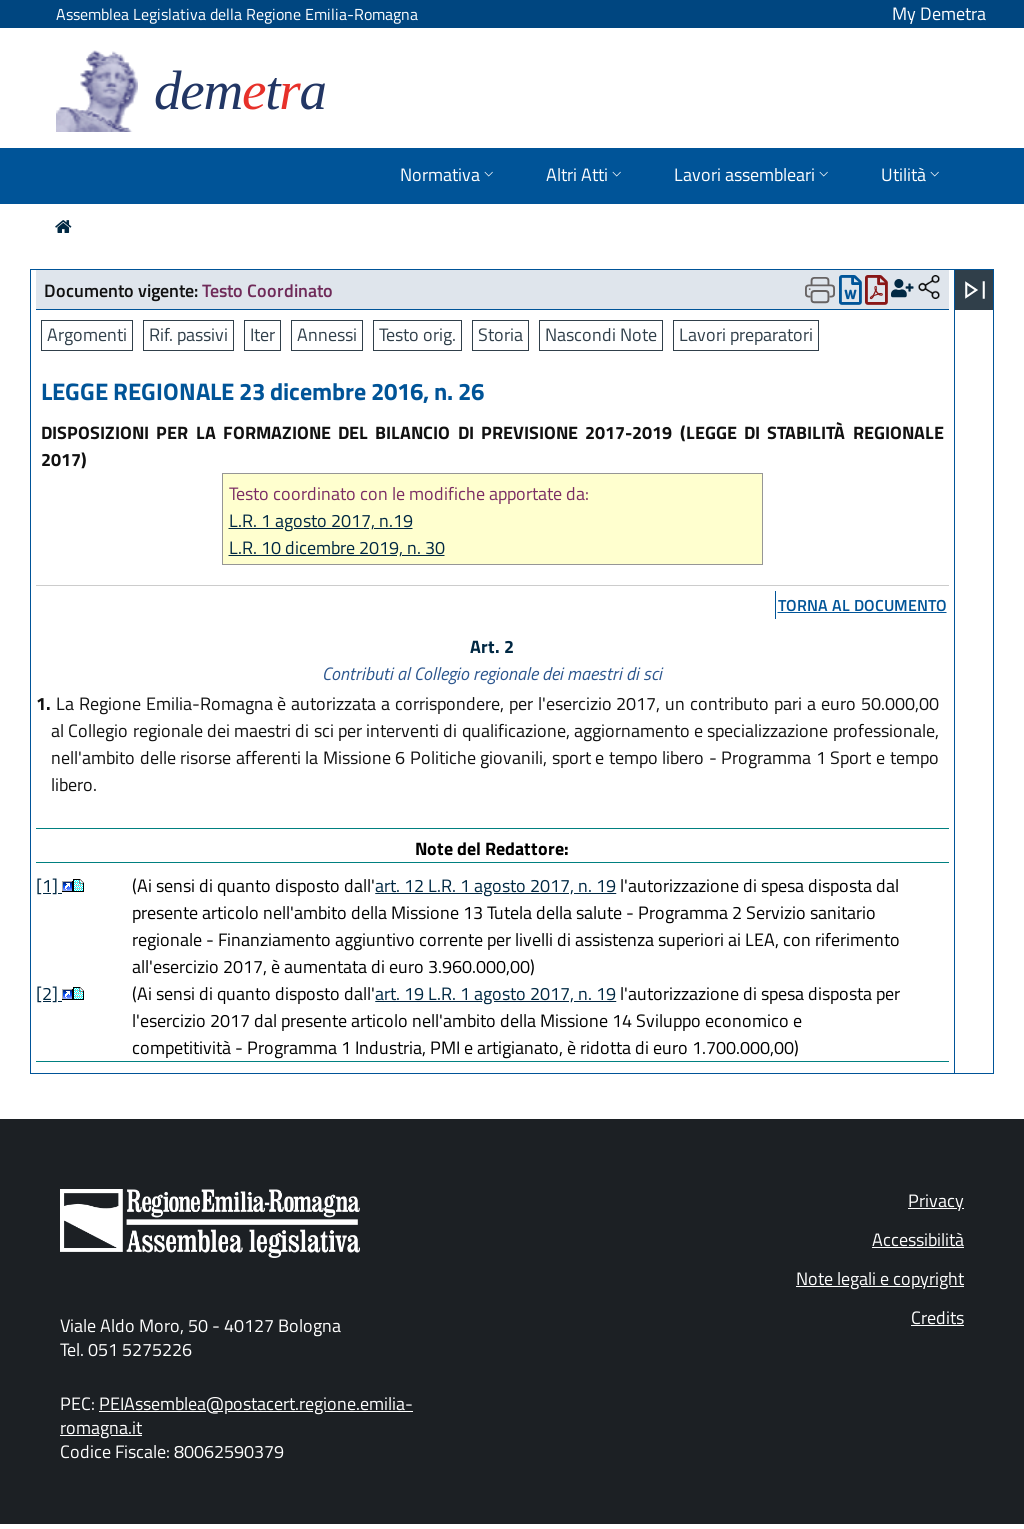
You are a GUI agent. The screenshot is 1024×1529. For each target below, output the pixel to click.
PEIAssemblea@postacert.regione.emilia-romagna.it (236, 1415)
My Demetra (939, 13)
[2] (49, 993)
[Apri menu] (975, 290)
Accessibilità (918, 1239)
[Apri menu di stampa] (820, 290)
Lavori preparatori (746, 334)
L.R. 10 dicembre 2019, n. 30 (337, 547)
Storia (500, 334)
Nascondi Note (601, 334)
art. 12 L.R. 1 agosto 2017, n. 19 (495, 885)
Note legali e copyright (880, 1278)
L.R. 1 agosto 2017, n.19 (321, 520)
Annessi (327, 334)
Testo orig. (417, 334)
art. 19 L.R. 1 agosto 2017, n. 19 (495, 993)
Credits (937, 1317)
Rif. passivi (188, 334)
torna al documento (862, 605)
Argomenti (87, 334)
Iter (262, 334)
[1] (49, 885)
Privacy (936, 1200)
